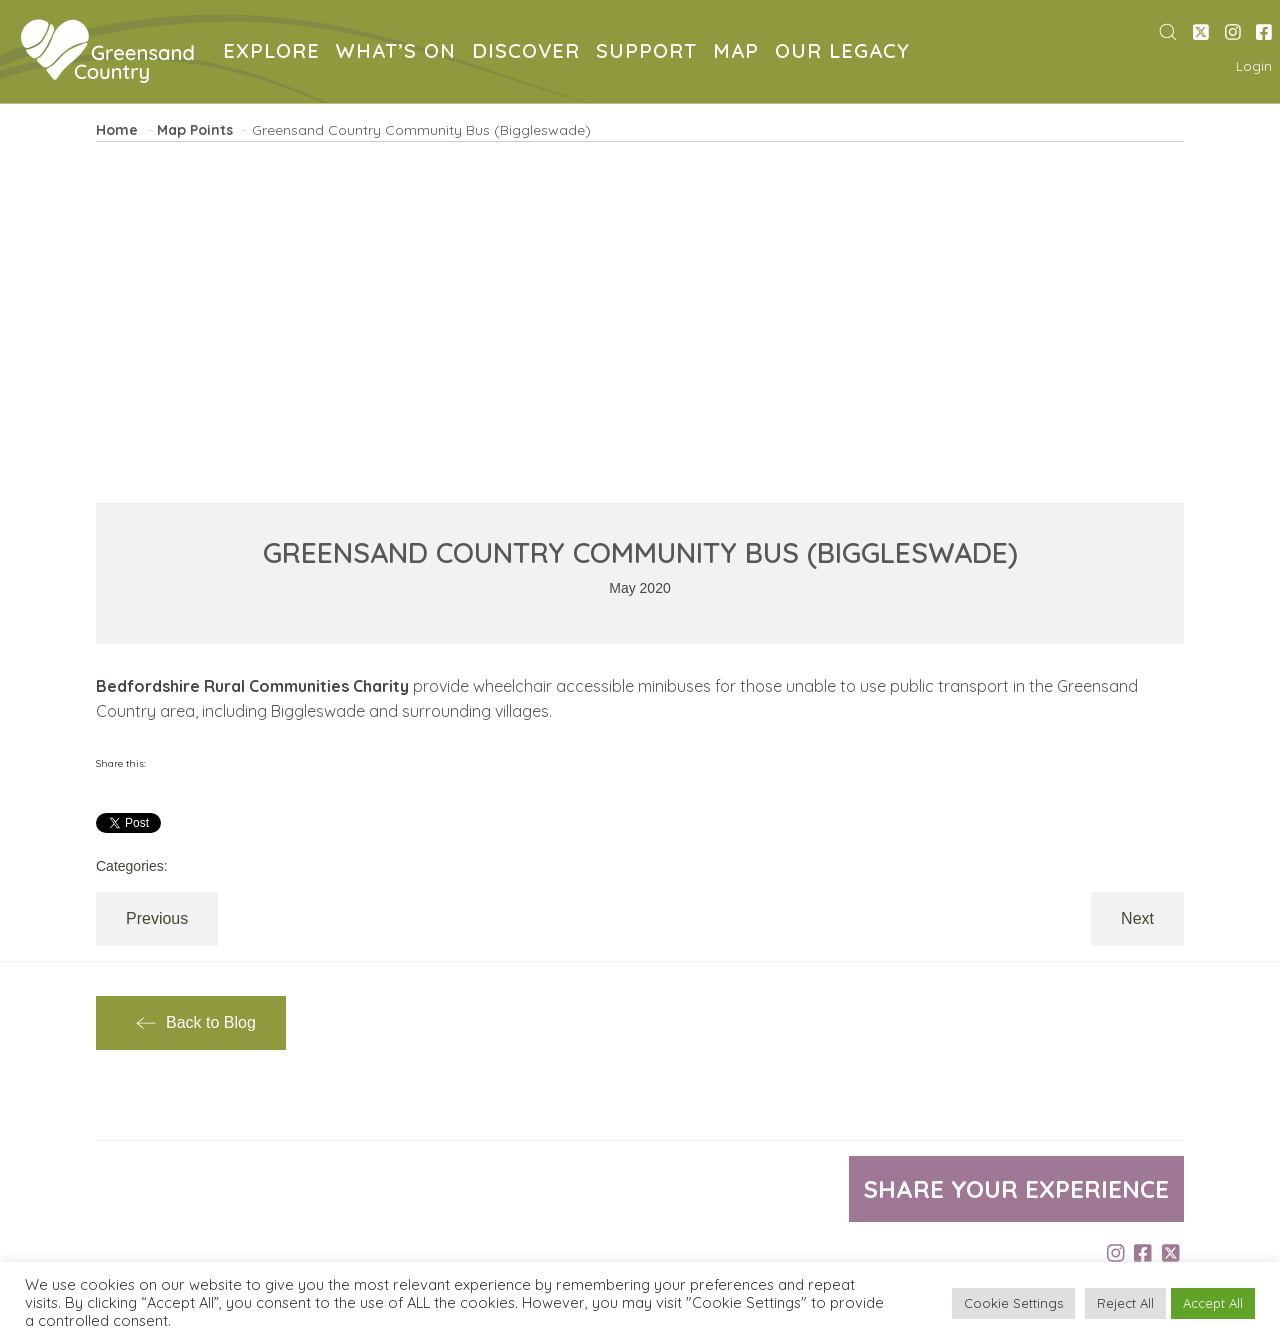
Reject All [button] (1125, 1303)
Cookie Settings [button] (1013, 1303)
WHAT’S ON (400, 53)
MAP (740, 53)
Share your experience (1016, 1189)
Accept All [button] (1213, 1303)
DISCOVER (530, 53)
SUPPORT (650, 53)
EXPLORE (275, 53)
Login (1254, 66)
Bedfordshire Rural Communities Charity (252, 686)
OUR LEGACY (846, 53)
